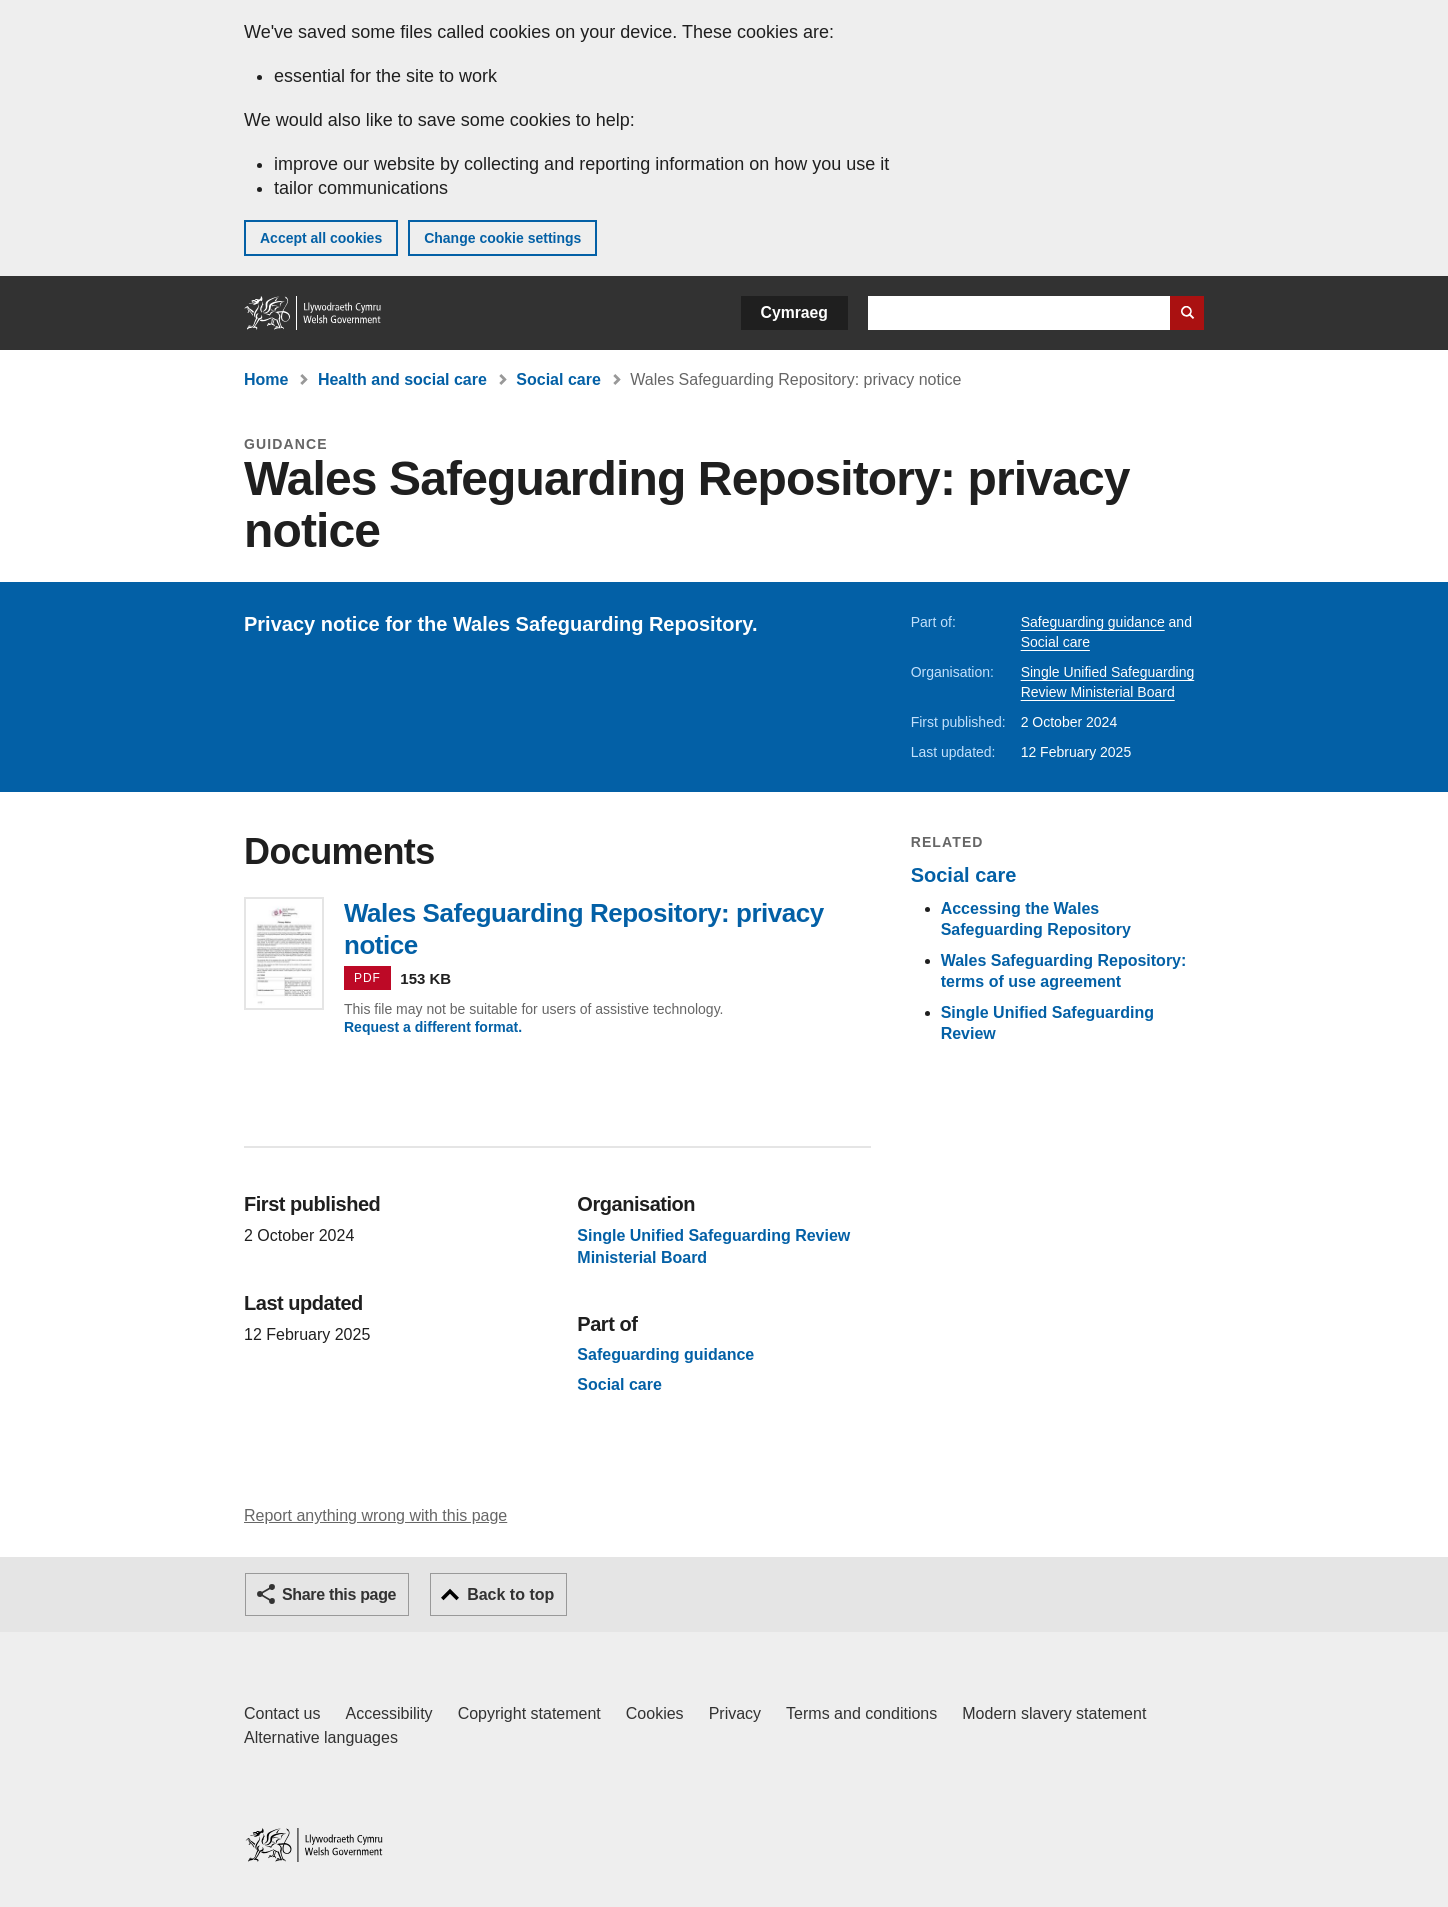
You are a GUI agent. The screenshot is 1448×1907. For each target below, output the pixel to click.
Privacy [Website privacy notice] (735, 1713)
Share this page (339, 1594)
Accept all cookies (321, 238)
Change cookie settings (502, 238)
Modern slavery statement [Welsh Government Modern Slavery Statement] (1054, 1713)
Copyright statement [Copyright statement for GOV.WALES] (529, 1713)
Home (266, 379)
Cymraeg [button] (794, 312)
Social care (558, 379)
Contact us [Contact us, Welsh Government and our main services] (282, 1713)
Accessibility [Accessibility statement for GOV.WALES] (388, 1713)
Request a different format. (433, 1027)
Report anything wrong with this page (375, 1515)
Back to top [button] (510, 1594)
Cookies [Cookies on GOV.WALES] (655, 1713)
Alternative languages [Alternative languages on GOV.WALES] (321, 1737)
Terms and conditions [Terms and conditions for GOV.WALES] (861, 1713)
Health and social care (402, 379)
